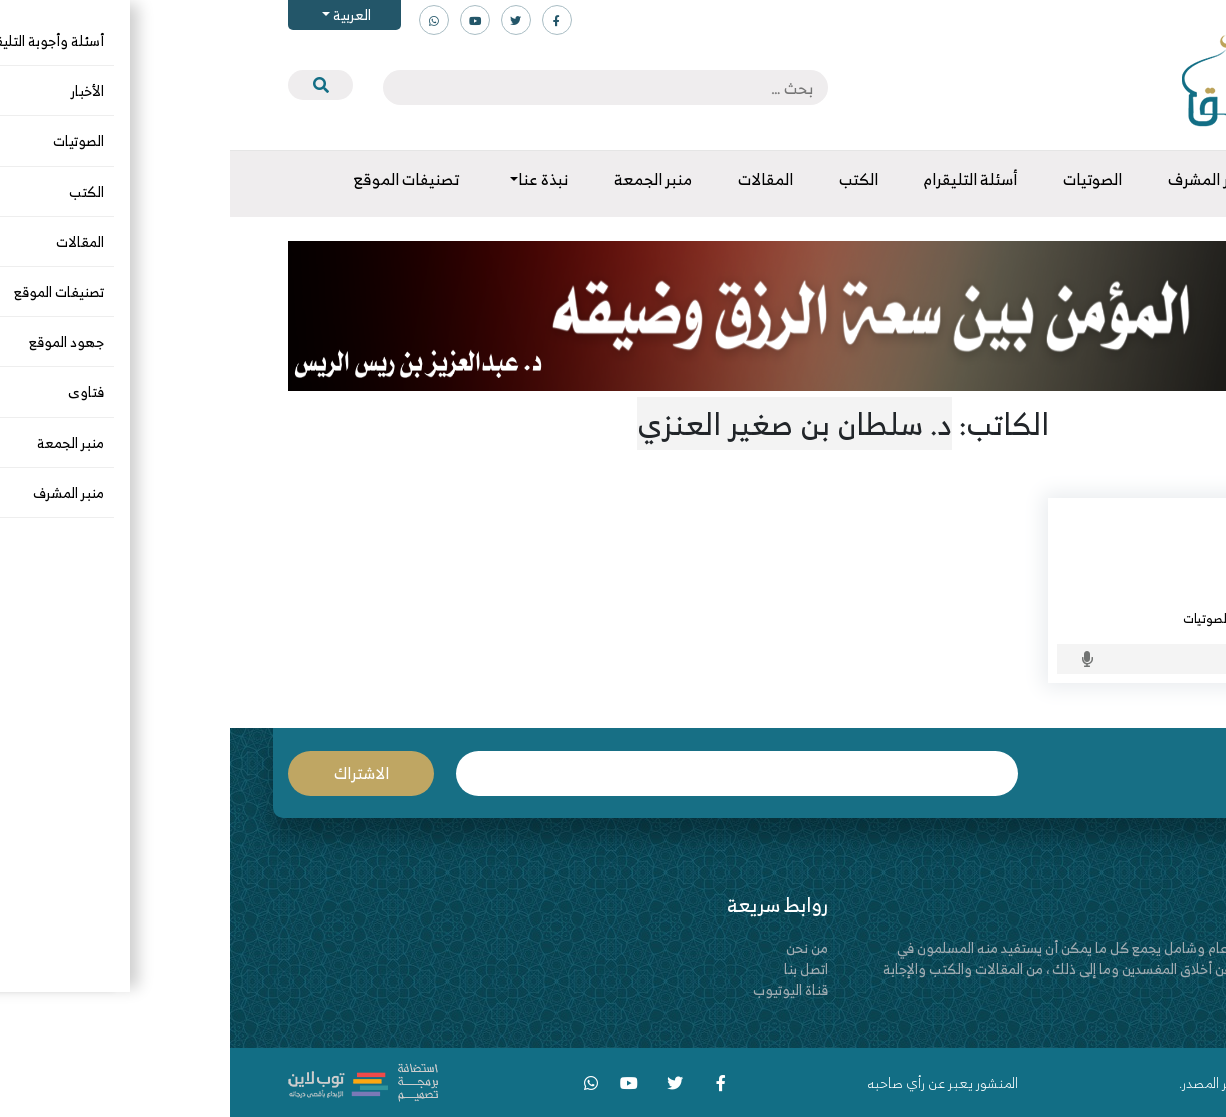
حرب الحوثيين (1104, 535)
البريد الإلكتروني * (507, 773)
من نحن (577, 947)
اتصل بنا (576, 968)
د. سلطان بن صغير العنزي (1078, 594)
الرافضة (1129, 618)
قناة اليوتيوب (560, 989)
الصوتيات (976, 618)
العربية (120, 14)
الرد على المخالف (1055, 618)
